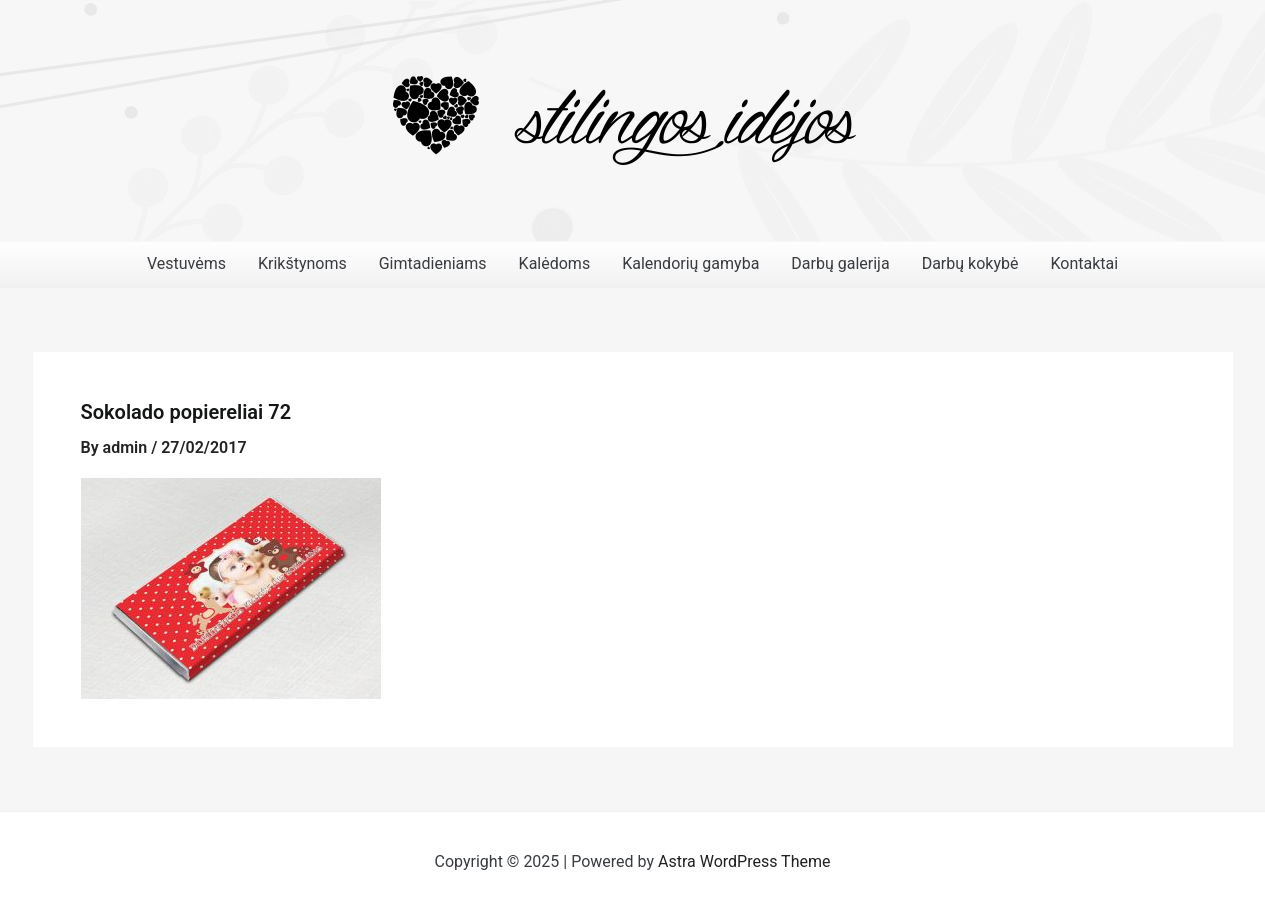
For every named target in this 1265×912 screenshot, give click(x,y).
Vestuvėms (186, 263)
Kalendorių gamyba (690, 263)
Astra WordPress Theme (744, 861)
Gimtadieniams (433, 263)
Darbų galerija (840, 263)
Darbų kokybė (970, 263)
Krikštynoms (302, 263)
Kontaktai (1084, 263)
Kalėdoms (555, 263)
